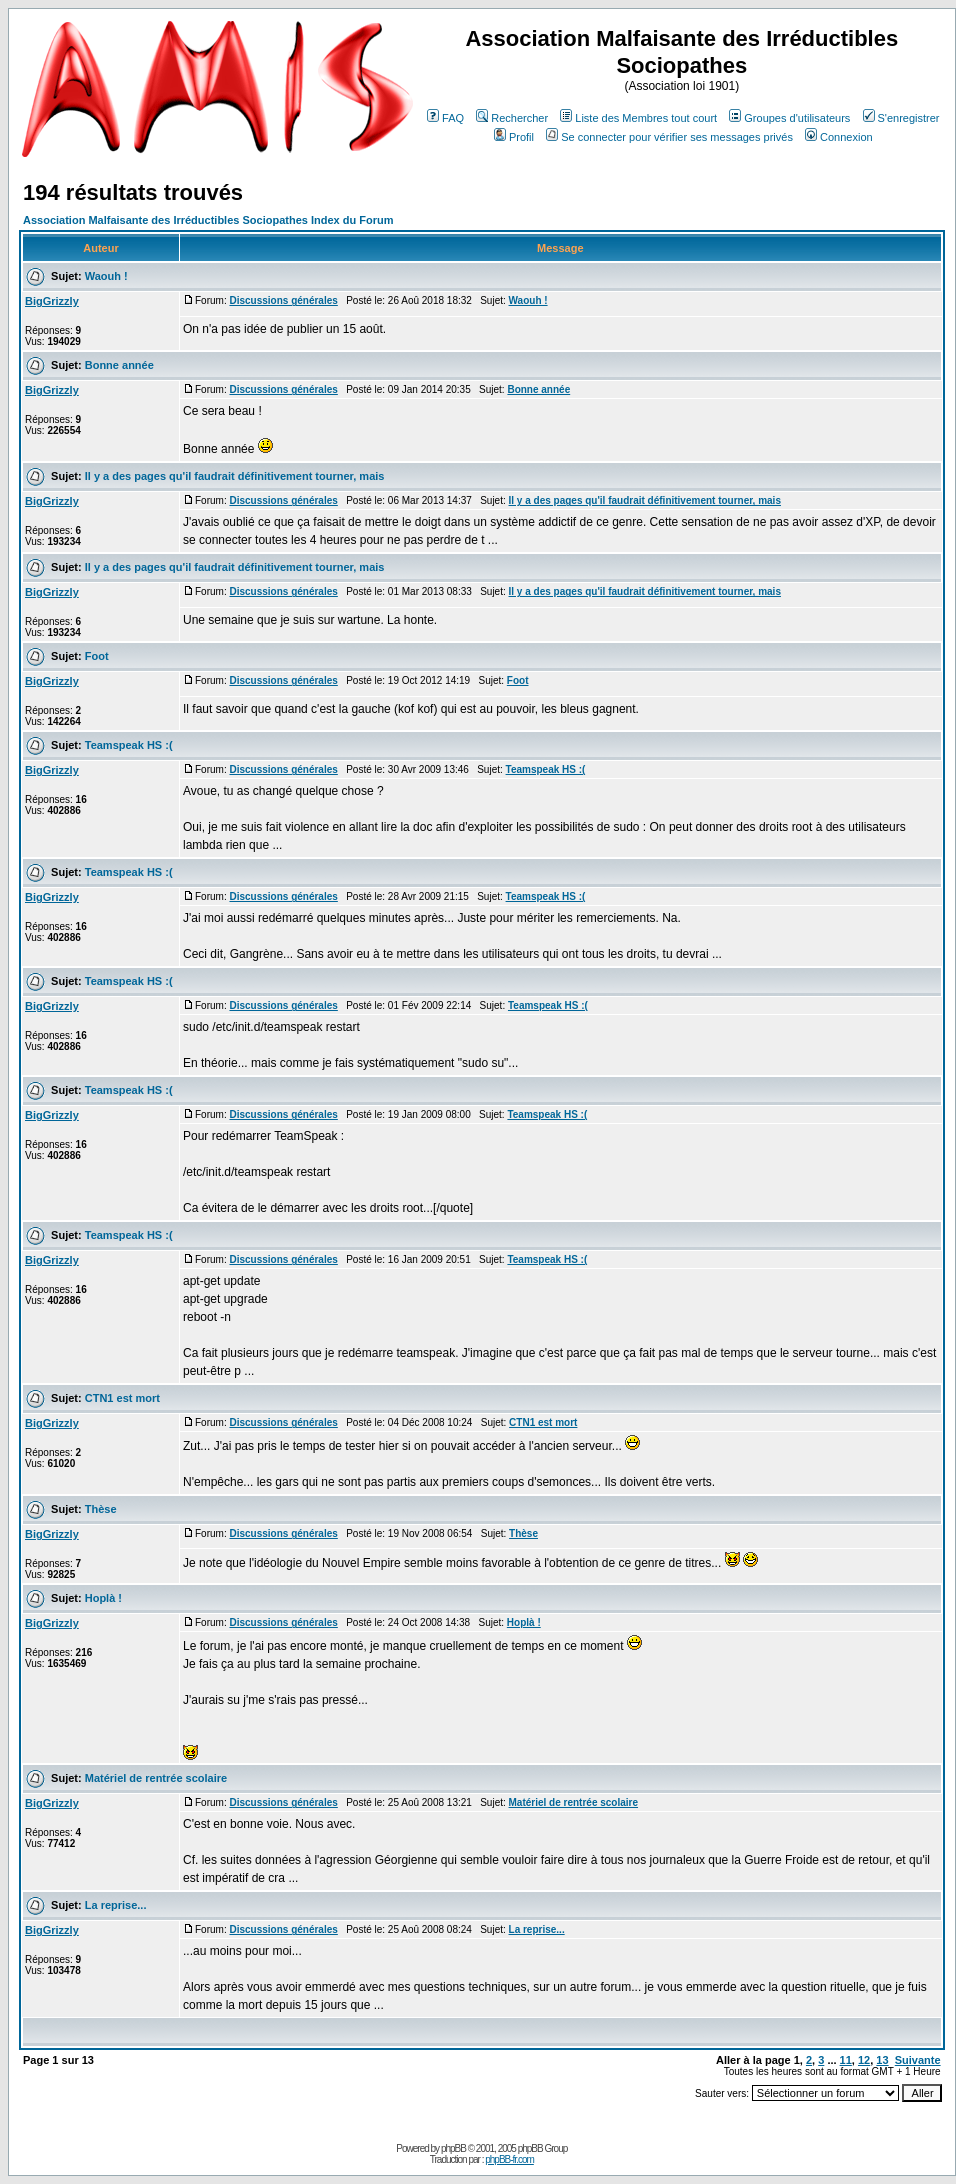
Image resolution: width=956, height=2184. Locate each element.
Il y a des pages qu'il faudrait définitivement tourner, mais (235, 476)
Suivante (918, 2060)
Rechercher (512, 118)
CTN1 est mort (122, 1398)
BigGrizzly (52, 301)
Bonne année (119, 365)
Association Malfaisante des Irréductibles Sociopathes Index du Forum (208, 220)
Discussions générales (283, 300)
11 (846, 2060)
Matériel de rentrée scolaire (156, 1778)
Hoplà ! (103, 1598)
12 (864, 2060)
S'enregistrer (901, 118)
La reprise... (116, 1905)
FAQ (445, 118)
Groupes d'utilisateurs (789, 118)
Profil (514, 137)
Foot (97, 656)
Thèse (101, 1509)
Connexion (839, 137)
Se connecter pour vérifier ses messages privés (669, 137)
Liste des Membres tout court (638, 118)
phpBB (453, 2148)
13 (882, 2060)
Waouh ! (106, 276)
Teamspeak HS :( (129, 745)
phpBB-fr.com (509, 2159)
